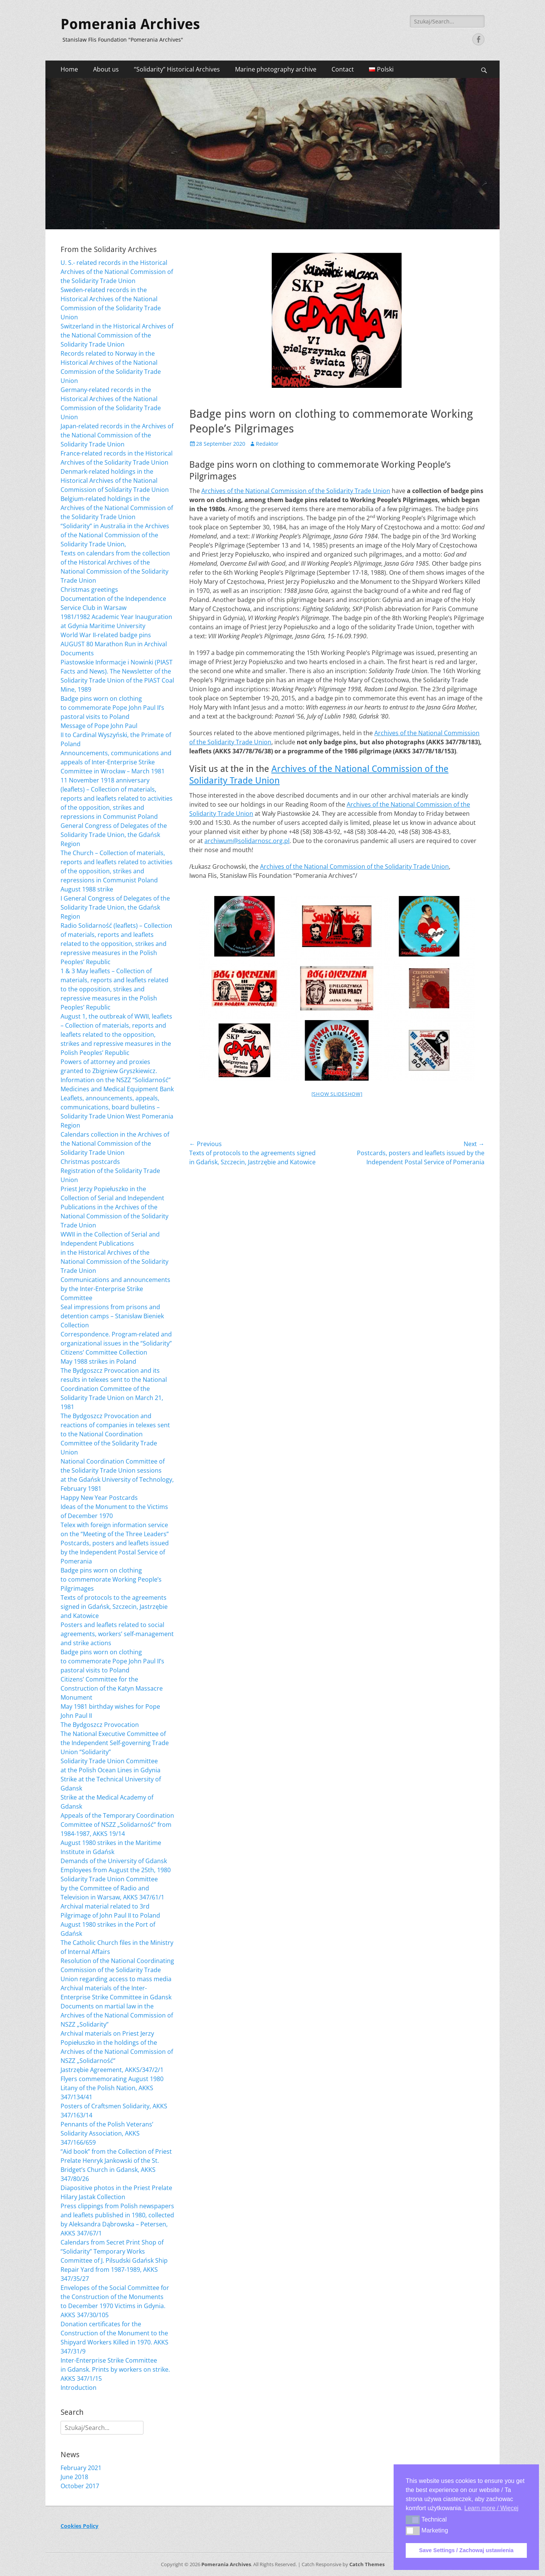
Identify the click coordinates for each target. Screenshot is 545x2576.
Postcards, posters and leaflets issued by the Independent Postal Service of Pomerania (115, 1552)
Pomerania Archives (130, 24)
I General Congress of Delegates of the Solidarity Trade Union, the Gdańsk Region (115, 907)
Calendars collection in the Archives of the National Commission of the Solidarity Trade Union (115, 1143)
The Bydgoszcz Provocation (100, 1724)
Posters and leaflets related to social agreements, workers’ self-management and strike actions (117, 1634)
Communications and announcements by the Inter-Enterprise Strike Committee (115, 1289)
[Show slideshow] (337, 1093)
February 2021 (81, 2468)
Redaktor (267, 443)
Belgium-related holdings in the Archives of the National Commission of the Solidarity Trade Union (117, 508)
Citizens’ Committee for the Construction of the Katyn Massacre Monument (112, 1688)
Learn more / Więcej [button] (491, 2508)
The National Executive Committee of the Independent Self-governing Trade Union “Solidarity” (115, 1743)
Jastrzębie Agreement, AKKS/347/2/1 (112, 2070)
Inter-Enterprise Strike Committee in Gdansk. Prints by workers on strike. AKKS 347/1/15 (115, 2369)
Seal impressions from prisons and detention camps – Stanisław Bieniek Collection (112, 1316)
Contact (343, 69)
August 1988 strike (87, 889)
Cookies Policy (79, 2525)
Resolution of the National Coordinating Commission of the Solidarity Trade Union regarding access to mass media (117, 1970)
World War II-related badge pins (106, 635)
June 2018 (74, 2477)
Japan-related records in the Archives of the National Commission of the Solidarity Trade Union (117, 435)
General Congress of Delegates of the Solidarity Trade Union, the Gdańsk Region (114, 834)
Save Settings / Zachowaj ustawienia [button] (466, 2550)
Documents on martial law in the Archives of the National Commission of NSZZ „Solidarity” (117, 2015)
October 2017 (80, 2486)
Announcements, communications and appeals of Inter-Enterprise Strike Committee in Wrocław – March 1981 (116, 762)
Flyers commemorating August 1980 (112, 2079)
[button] (413, 2519)
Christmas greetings (89, 589)
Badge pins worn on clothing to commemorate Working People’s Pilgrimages (111, 1579)
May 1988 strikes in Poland (98, 1361)
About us (106, 69)
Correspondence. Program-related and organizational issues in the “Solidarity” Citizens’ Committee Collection (116, 1343)
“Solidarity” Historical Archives (177, 69)
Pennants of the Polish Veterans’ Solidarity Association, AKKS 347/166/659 (107, 2133)
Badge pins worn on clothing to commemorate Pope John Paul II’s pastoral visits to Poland (112, 707)
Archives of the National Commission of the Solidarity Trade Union (295, 491)
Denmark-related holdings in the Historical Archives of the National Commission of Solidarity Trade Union (115, 480)
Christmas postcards (90, 1161)
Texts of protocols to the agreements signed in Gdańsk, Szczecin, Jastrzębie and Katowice (114, 1606)
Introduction (79, 2387)
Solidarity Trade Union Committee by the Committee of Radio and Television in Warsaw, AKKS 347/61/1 (112, 1888)
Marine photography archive (275, 69)
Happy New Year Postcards (99, 1497)
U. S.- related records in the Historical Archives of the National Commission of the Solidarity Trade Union (117, 271)
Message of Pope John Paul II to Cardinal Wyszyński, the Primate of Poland (116, 735)
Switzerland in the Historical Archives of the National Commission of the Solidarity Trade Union (117, 335)
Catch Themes (367, 2564)
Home (69, 69)
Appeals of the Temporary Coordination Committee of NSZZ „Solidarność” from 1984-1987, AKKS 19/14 (117, 1824)
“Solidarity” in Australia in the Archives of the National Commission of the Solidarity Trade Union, (115, 535)
